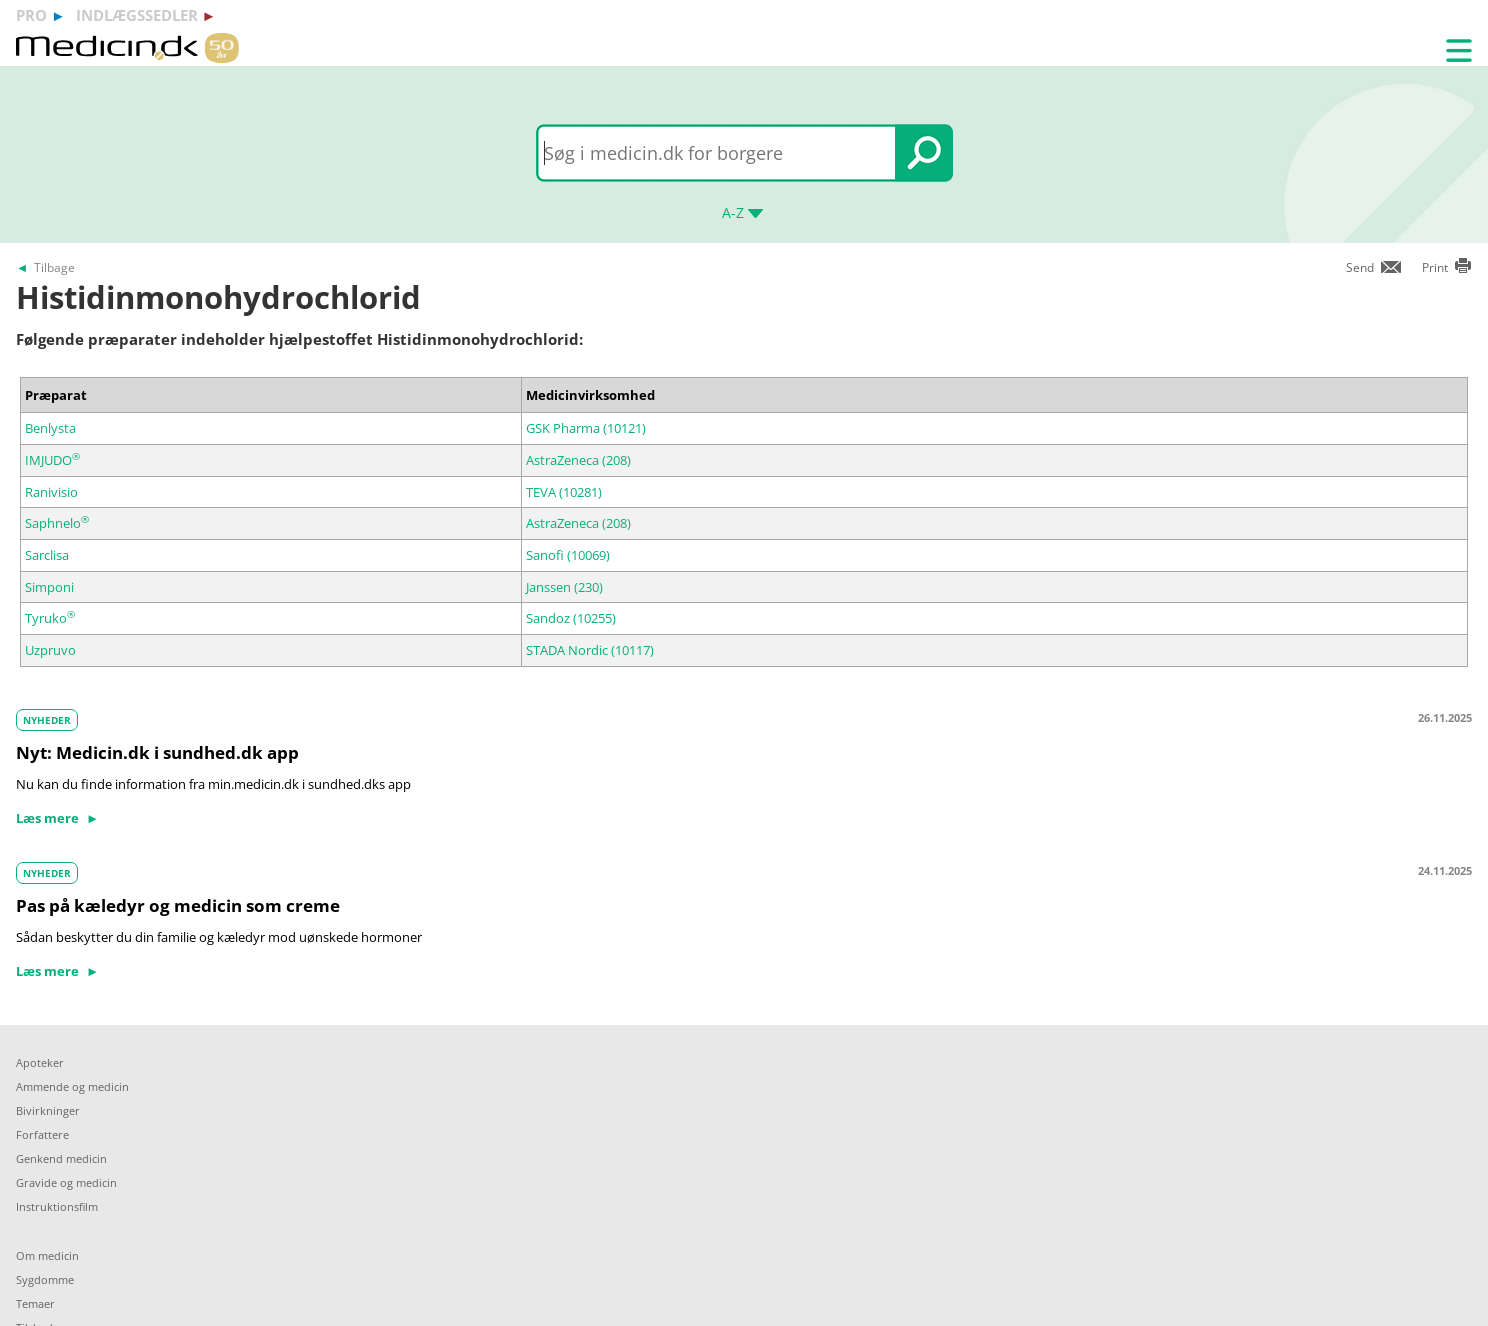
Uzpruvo (50, 650)
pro (31, 15)
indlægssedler (137, 15)
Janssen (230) (564, 587)
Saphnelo (57, 523)
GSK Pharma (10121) (586, 428)
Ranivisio (51, 492)
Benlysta (50, 428)
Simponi (49, 587)
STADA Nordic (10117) (590, 650)
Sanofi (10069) (568, 555)
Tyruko (50, 618)
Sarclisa (47, 555)
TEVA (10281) (564, 492)
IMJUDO (52, 460)
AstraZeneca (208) (578, 460)
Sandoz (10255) (571, 618)
